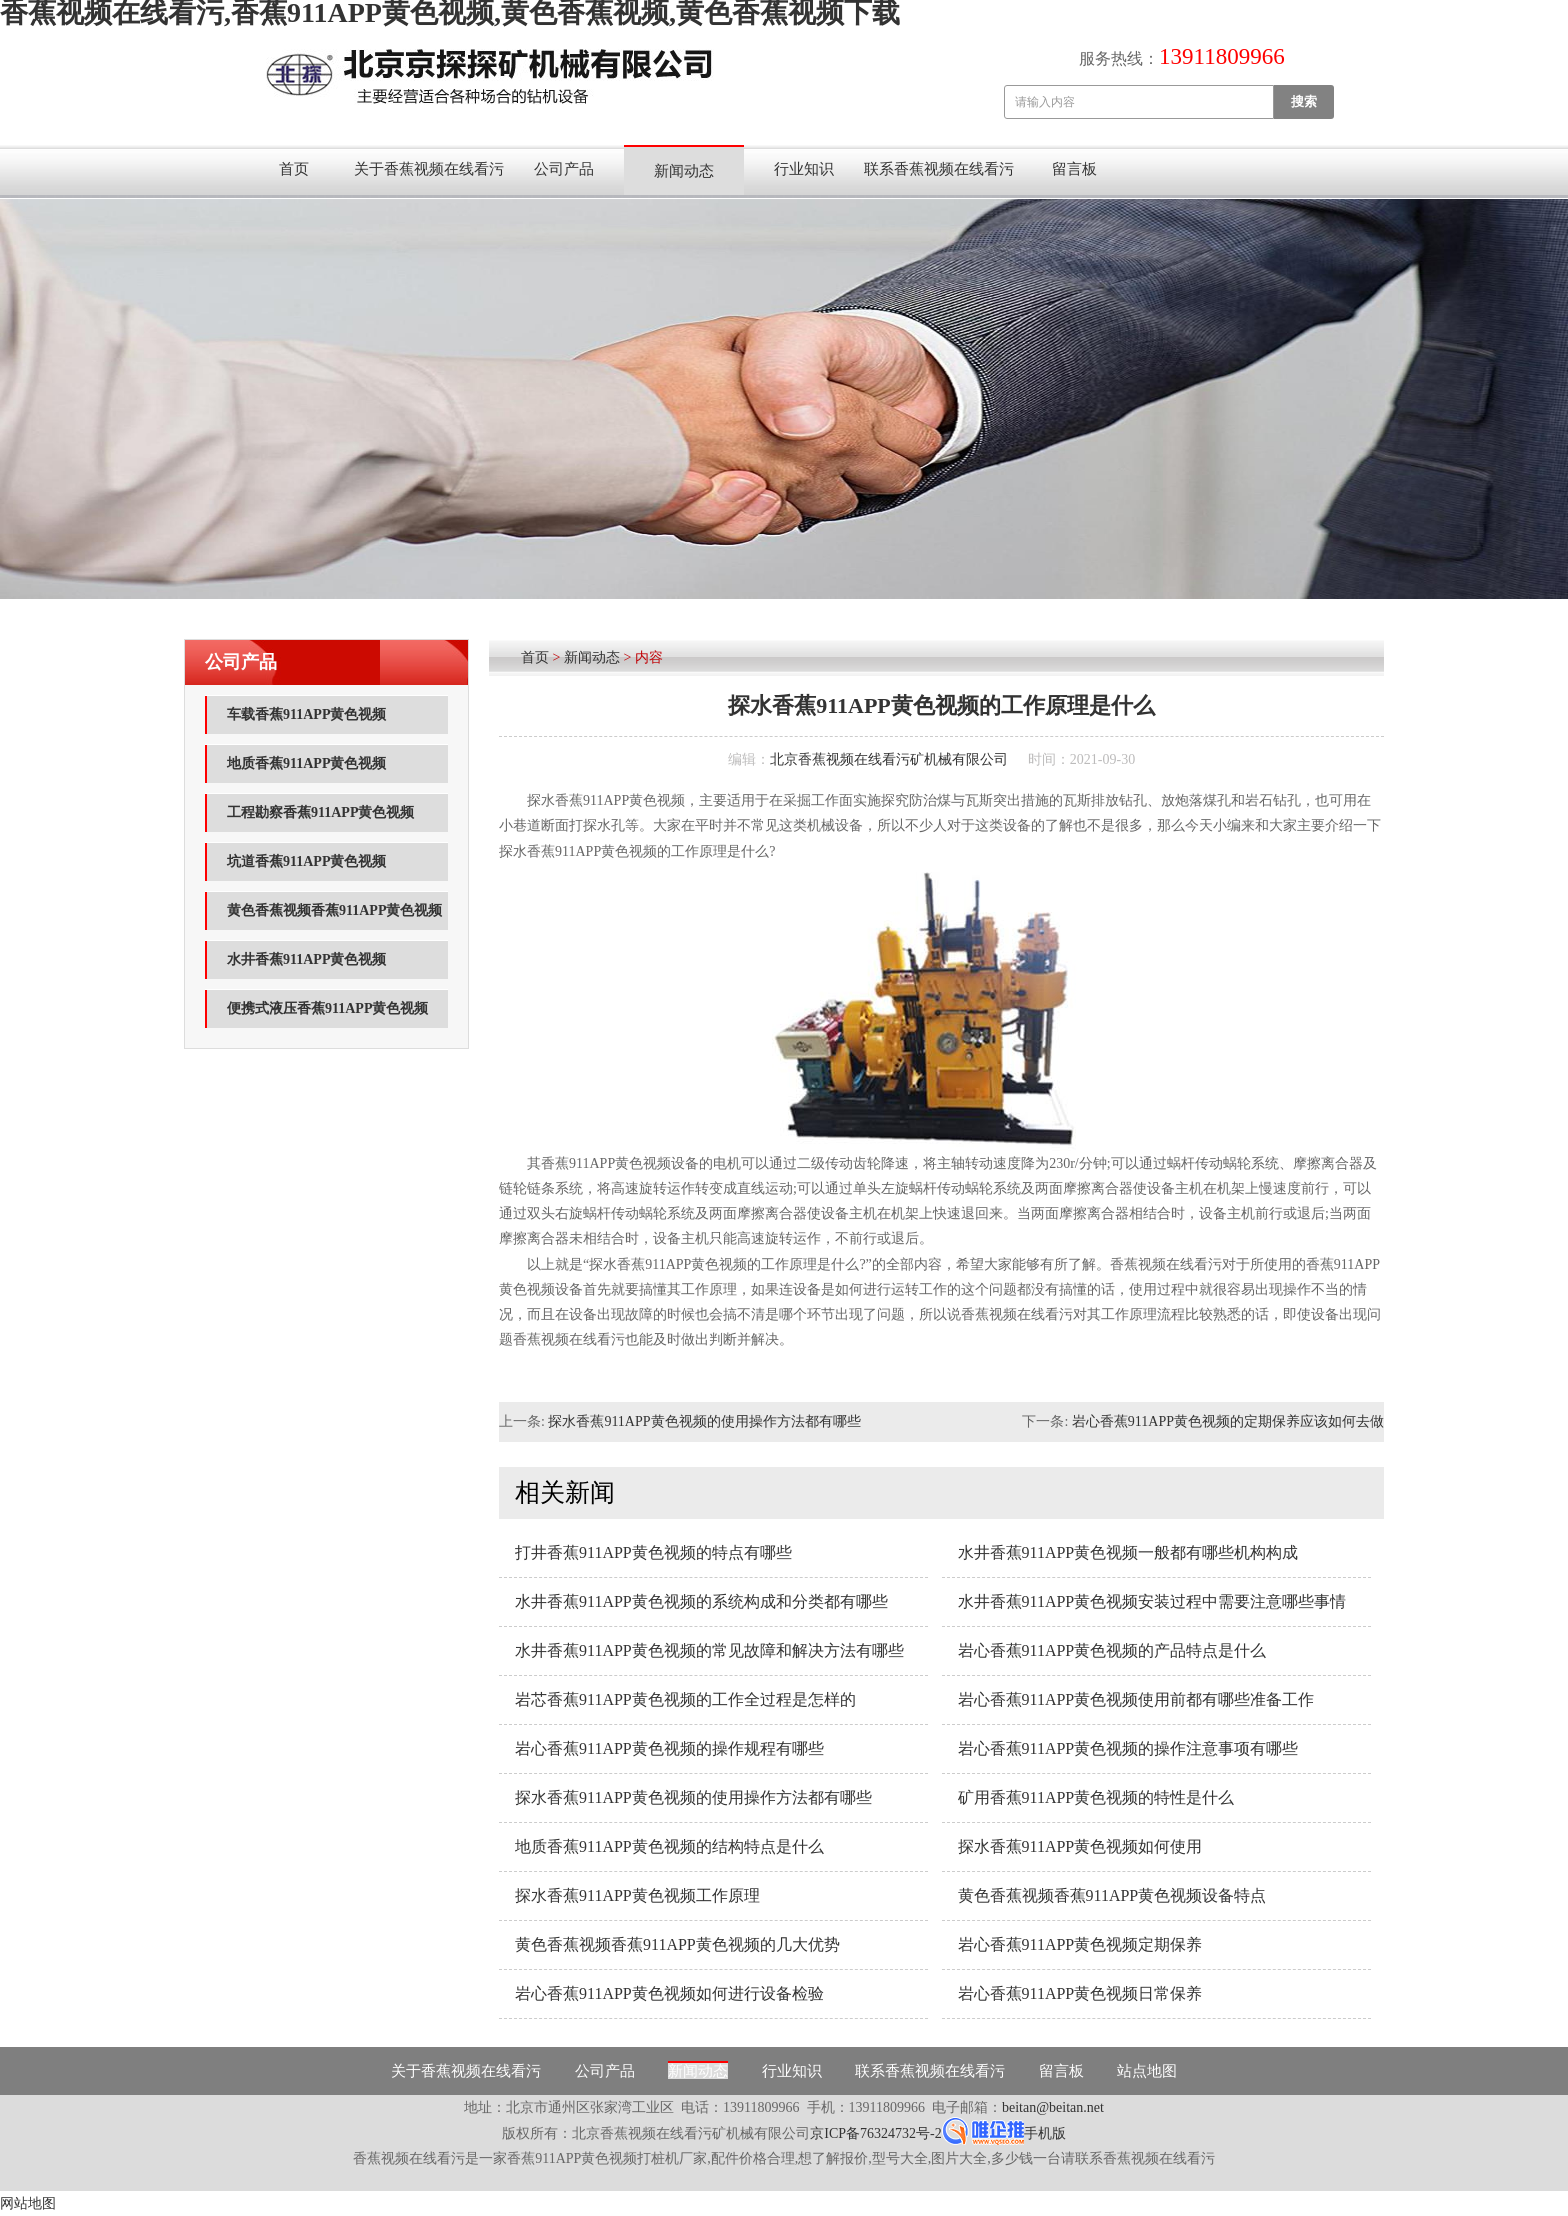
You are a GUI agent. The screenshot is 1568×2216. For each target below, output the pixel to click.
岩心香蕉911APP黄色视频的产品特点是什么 (1112, 1650)
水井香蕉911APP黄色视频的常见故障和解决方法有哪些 (709, 1650)
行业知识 (804, 169)
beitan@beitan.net (1053, 2107)
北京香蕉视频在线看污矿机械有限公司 (889, 759)
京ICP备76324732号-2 (875, 2133)
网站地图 (28, 2203)
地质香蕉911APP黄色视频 (306, 763)
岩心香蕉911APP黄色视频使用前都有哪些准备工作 (1136, 1699)
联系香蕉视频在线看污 (939, 169)
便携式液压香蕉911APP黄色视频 (327, 1008)
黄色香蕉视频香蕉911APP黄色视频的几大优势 (677, 1944)
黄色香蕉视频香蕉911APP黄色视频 (334, 910)
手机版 (1045, 2133)
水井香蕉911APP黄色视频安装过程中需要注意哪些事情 (1152, 1601)
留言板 (1074, 169)
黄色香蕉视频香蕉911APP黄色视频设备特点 (1112, 1895)
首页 (294, 169)
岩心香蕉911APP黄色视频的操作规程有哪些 (669, 1748)
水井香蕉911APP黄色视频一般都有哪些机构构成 (1128, 1552)
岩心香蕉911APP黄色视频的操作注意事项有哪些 (1128, 1748)
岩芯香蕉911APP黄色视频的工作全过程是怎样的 (685, 1699)
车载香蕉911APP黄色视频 (306, 714)
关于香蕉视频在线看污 (429, 169)
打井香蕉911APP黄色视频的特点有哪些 (653, 1552)
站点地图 (1147, 2071)
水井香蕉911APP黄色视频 (306, 959)
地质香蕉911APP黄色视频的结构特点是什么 (669, 1846)
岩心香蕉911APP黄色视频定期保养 (1080, 1944)
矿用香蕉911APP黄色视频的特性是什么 (1096, 1797)
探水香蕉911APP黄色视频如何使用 (1080, 1846)
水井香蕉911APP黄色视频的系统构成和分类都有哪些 (701, 1601)
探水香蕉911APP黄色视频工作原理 (637, 1895)
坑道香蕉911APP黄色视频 (306, 861)
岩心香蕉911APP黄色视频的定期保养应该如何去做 (1228, 1421)
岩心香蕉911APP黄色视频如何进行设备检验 (669, 1993)
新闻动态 (684, 171)
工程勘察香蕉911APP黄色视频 (320, 812)
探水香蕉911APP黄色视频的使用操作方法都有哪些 (704, 1421)
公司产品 (564, 169)
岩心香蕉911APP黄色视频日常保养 (1080, 1993)
